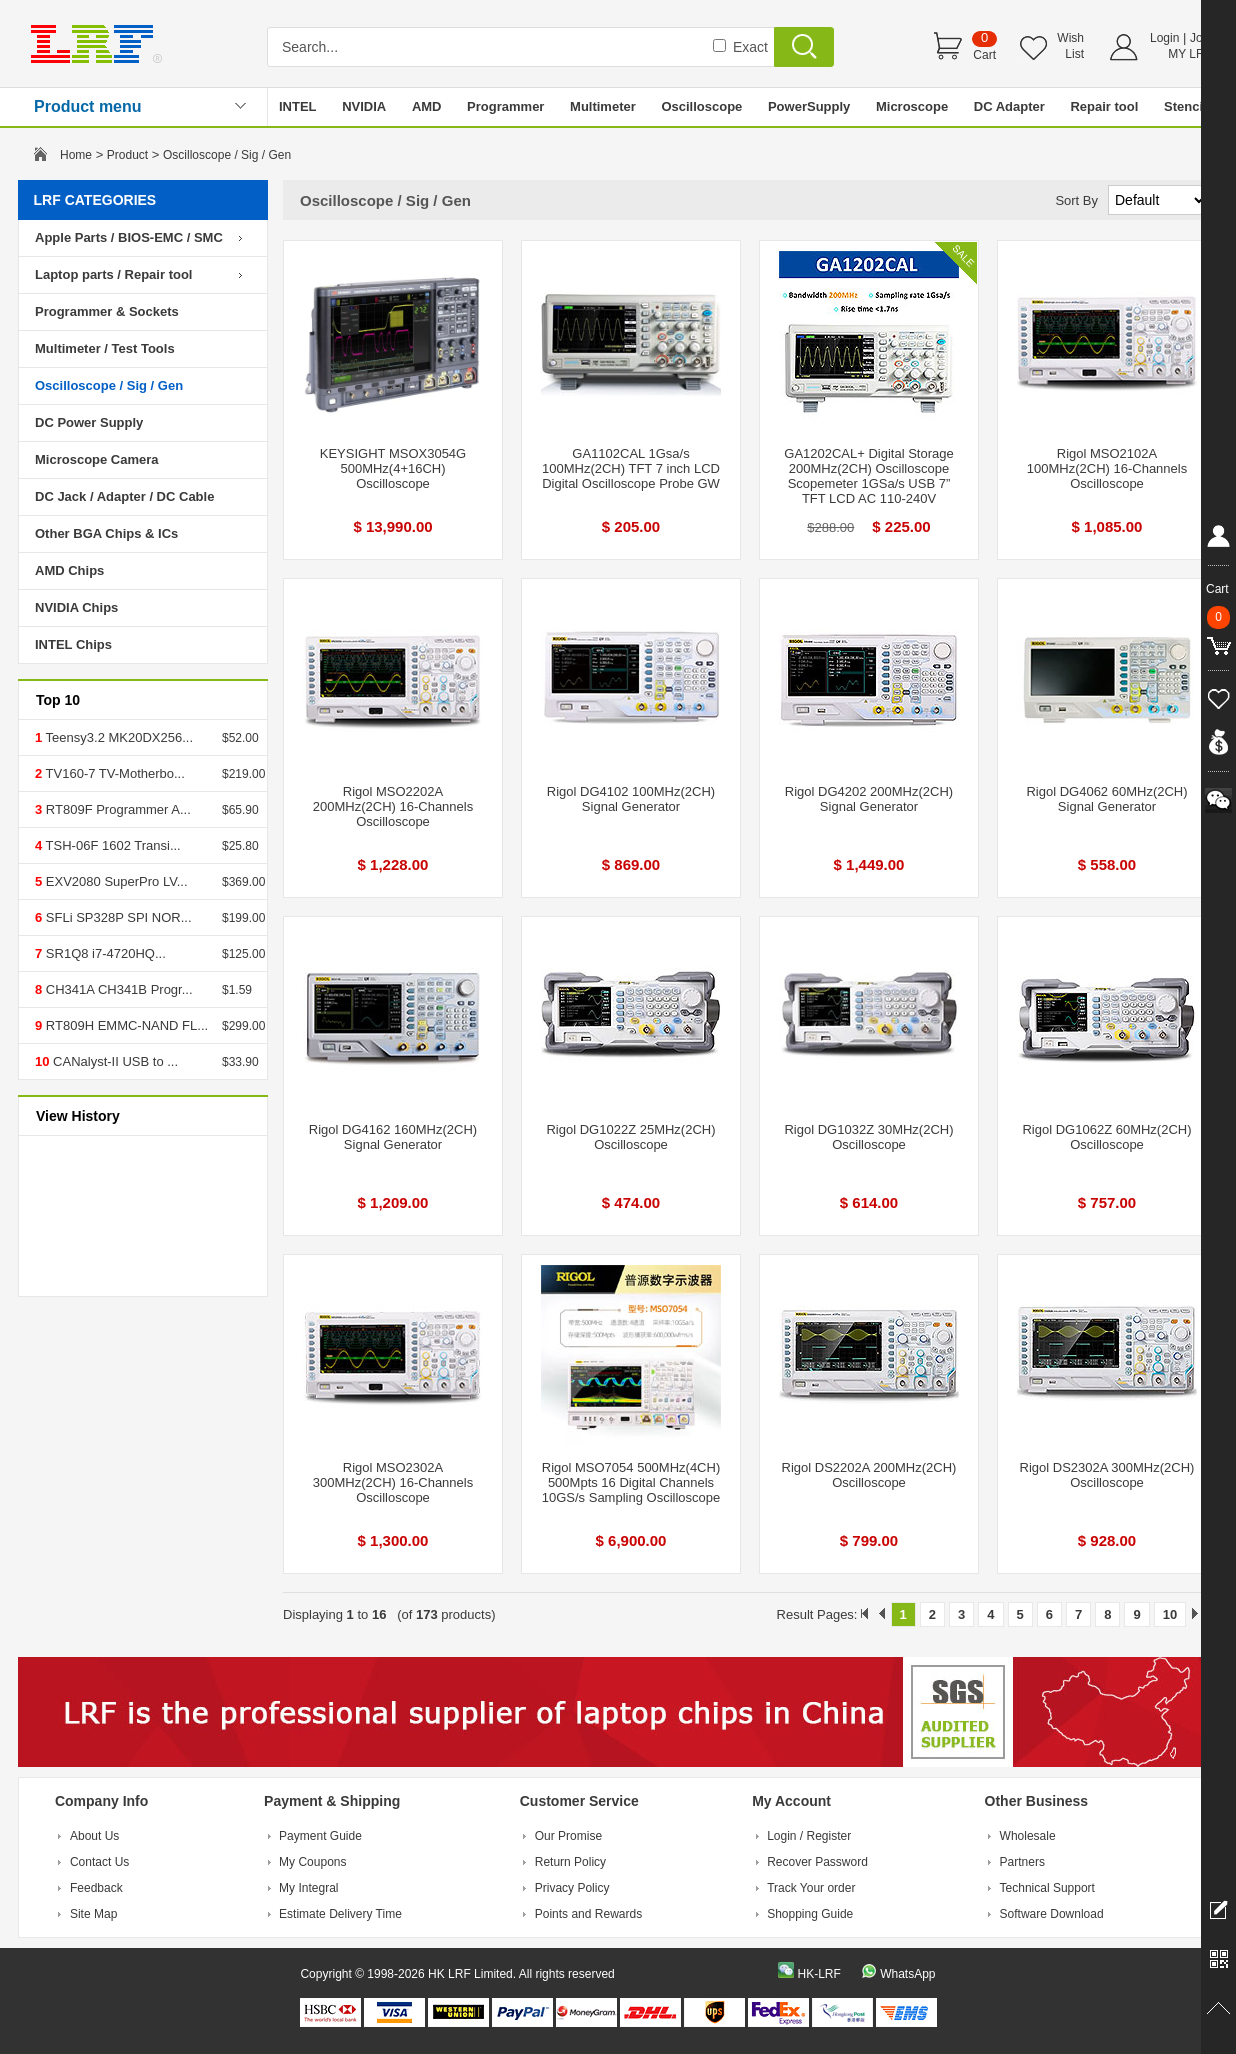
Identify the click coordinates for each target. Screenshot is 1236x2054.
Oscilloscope (701, 106)
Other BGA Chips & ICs (106, 533)
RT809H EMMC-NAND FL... (125, 1025)
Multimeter (603, 106)
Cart (984, 55)
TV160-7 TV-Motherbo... (113, 773)
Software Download (1052, 1914)
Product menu (88, 106)
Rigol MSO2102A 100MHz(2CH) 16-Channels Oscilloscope (1107, 468)
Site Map (93, 1914)
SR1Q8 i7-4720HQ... (104, 953)
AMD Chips (69, 570)
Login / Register (809, 1836)
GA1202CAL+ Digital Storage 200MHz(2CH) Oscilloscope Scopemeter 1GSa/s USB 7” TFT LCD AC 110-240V (868, 476)
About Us (94, 1836)
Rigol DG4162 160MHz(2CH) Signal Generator (393, 1137)
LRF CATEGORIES (95, 200)
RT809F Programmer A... (116, 809)
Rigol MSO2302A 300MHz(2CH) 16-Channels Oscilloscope (393, 1482)
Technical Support (1047, 1888)
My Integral (308, 1888)
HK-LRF (818, 1974)
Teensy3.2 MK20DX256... (117, 737)
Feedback (96, 1888)
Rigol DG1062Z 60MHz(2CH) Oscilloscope (1106, 1137)
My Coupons (312, 1862)
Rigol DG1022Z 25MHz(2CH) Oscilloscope (630, 1137)
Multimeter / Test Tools (105, 348)
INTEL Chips (73, 644)
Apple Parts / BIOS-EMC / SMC (129, 237)
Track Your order (811, 1888)
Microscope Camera (97, 459)
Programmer (505, 106)
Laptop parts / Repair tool (113, 274)
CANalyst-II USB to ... (113, 1061)
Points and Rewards (588, 1914)
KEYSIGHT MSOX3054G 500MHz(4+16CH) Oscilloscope (393, 468)
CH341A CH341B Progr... (117, 989)
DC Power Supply (89, 422)
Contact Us (99, 1862)
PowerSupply (809, 106)
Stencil (1185, 106)
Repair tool (1104, 106)
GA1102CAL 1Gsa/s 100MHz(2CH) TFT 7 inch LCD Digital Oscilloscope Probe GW (631, 468)
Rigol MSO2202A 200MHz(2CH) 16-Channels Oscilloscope (393, 806)
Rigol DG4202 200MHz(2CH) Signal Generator (869, 799)
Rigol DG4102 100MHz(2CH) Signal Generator (631, 799)
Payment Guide (320, 1836)
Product (127, 155)
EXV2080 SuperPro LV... (114, 881)
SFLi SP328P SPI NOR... (116, 917)
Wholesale (1028, 1836)
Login (1164, 38)
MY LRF (1190, 54)
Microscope (912, 106)
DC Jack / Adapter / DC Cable (124, 496)
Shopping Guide (810, 1914)
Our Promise (568, 1836)
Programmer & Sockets (107, 311)
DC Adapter (1009, 106)
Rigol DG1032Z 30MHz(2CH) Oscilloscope (868, 1137)
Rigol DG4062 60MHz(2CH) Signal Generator (1106, 799)
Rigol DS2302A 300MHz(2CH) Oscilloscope (1107, 1475)
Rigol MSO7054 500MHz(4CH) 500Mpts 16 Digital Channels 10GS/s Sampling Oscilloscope (631, 1482)
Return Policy (570, 1862)
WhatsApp (907, 1974)
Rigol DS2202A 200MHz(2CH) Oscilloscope (869, 1475)
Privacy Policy (572, 1888)
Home (76, 155)
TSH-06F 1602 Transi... (111, 845)
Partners (1022, 1862)
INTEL (298, 106)
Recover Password (817, 1862)
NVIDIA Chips (76, 607)
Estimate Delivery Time (340, 1914)
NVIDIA (364, 106)
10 (1170, 1614)
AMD (427, 106)
